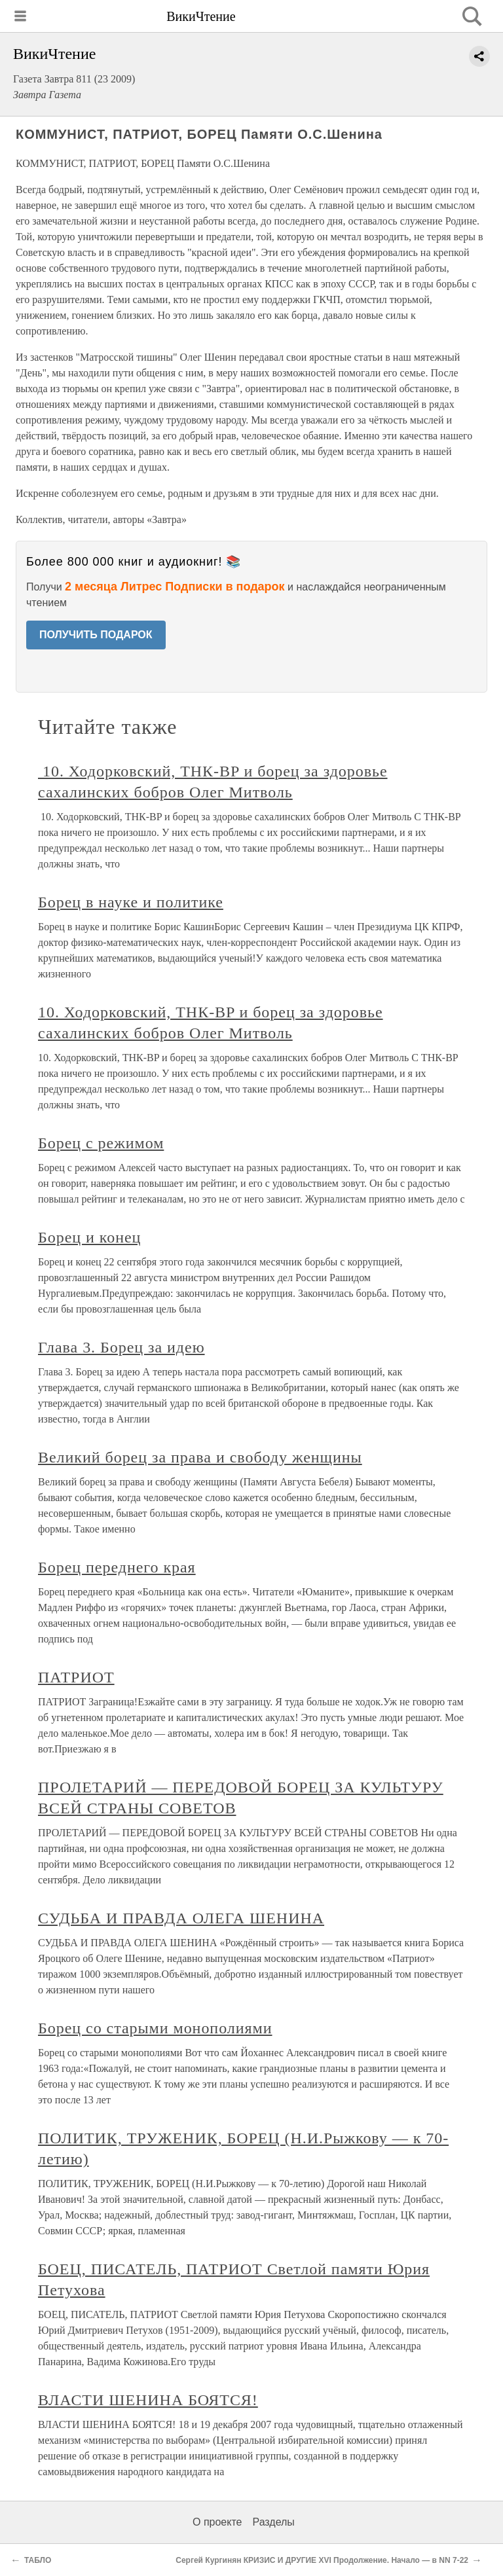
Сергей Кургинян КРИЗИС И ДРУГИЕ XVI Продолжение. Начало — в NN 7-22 (322, 2560)
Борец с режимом (101, 1143)
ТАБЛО (37, 2560)
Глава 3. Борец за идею (121, 1347)
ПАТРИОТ (76, 1677)
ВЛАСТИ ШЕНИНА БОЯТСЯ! (148, 2399)
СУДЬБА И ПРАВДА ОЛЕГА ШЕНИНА (181, 1918)
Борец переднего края (117, 1567)
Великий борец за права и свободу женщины (200, 1457)
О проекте (217, 2522)
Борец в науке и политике (130, 902)
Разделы (273, 2522)
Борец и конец (89, 1237)
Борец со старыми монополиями (155, 2028)
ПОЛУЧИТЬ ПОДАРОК (96, 634)
